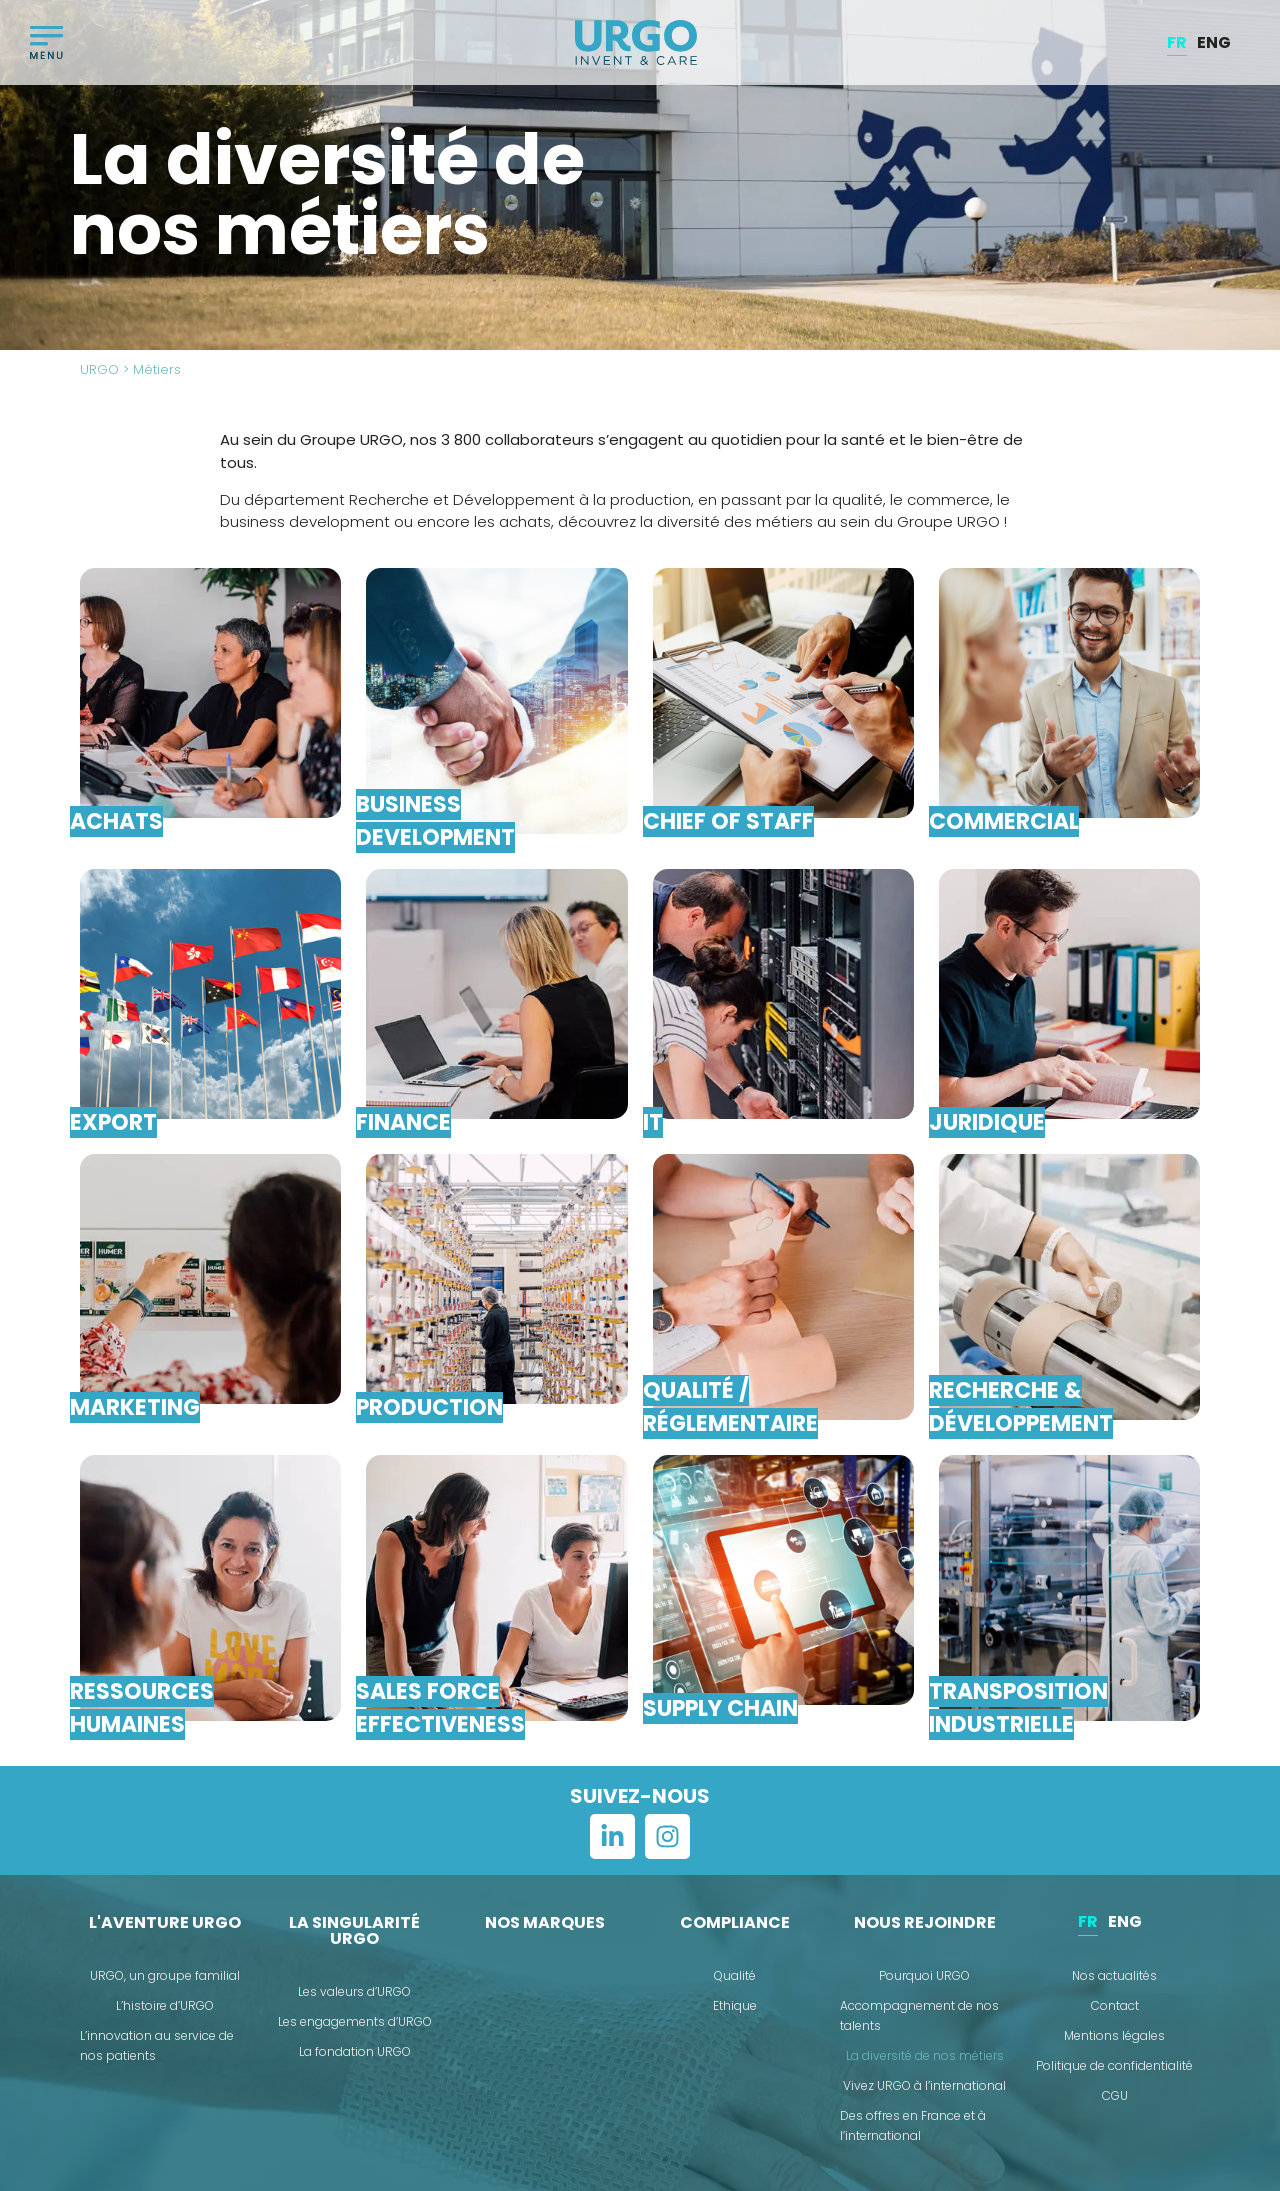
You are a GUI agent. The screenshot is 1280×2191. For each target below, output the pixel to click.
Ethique (735, 2005)
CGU (1115, 2095)
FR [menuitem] (1177, 41)
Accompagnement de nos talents (919, 2015)
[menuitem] (1177, 43)
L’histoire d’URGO (165, 2005)
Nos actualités (1114, 1975)
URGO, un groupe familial (165, 1975)
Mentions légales (1114, 2035)
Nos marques (545, 1922)
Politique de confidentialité (1114, 2065)
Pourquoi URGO (924, 1975)
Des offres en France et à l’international (913, 2125)
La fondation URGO (355, 2051)
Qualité (735, 1975)
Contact (1115, 2005)
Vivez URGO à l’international (924, 2085)
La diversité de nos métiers (925, 2055)
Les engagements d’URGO (355, 2021)
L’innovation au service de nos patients (157, 2045)
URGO (99, 369)
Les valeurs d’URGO (354, 1991)
